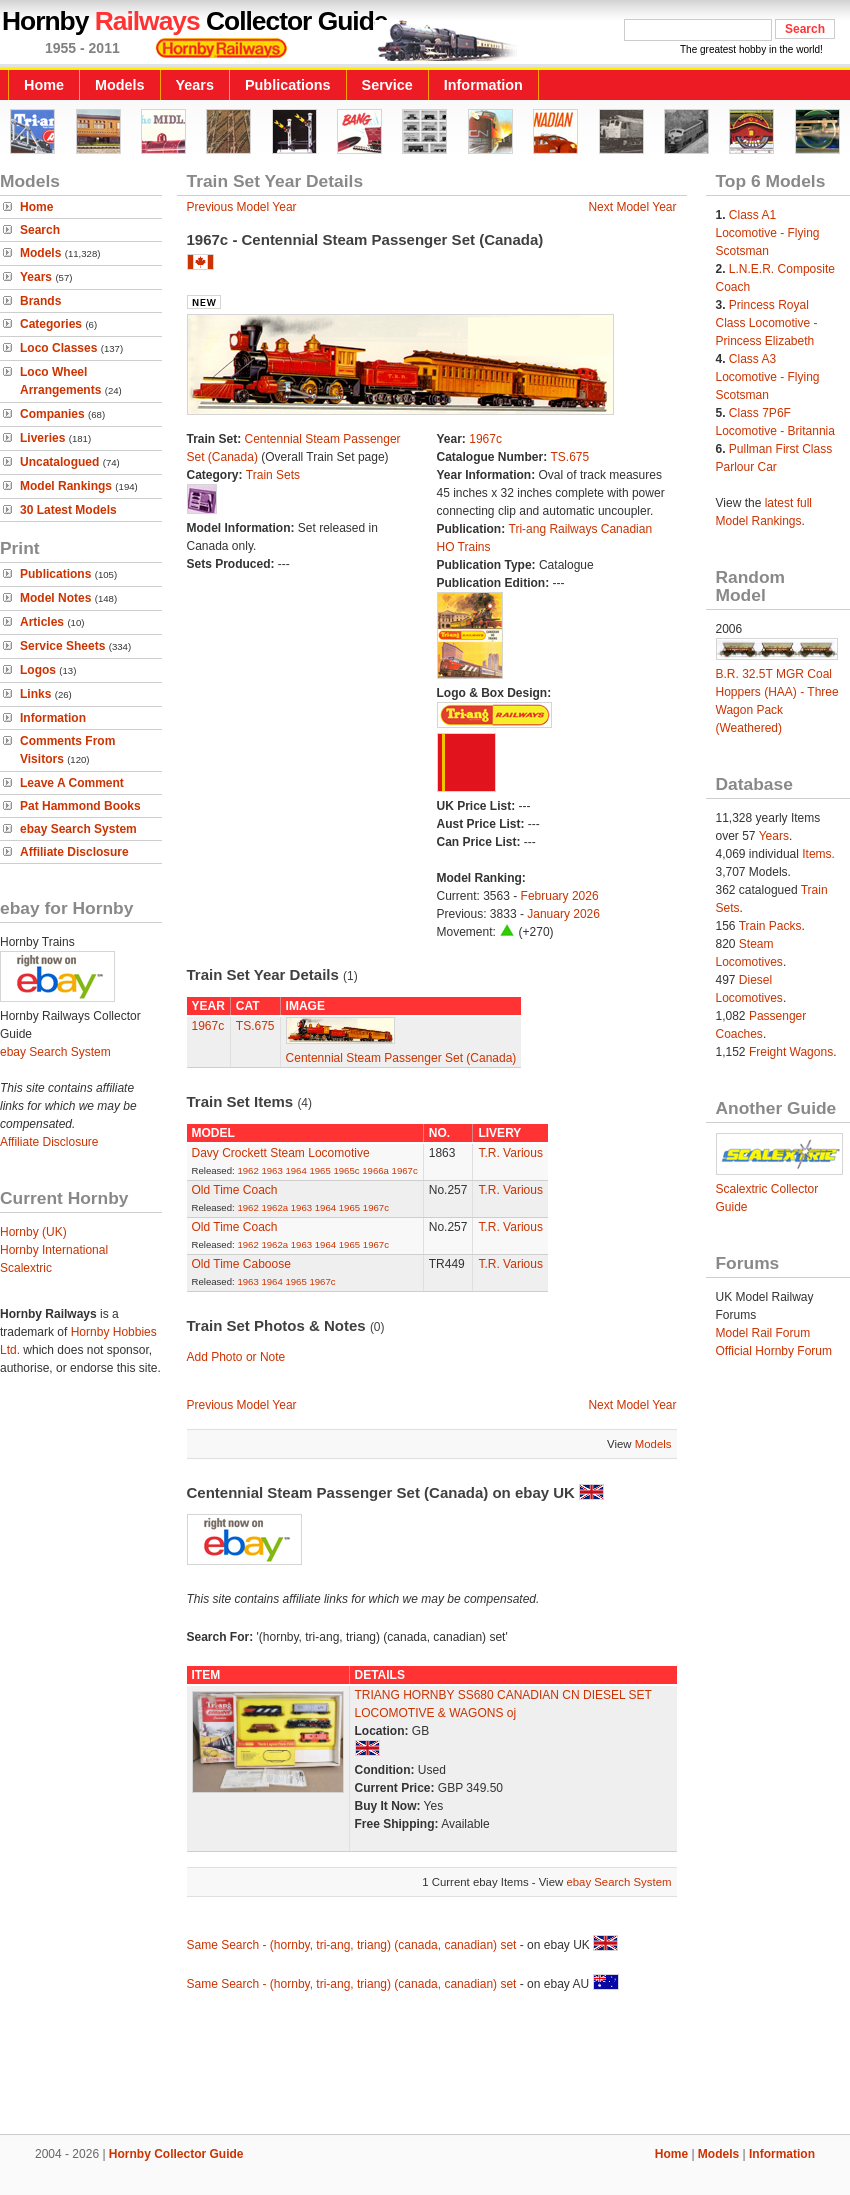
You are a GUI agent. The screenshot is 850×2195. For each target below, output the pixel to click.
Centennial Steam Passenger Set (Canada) (401, 1058)
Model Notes (55, 598)
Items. (818, 854)
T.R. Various (510, 1153)
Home (44, 85)
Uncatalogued (59, 462)
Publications (288, 85)
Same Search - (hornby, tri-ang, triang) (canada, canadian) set (352, 1945)
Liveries (42, 438)
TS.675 (570, 457)
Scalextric (26, 1268)
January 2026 (563, 914)
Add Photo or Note (236, 1357)
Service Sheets (62, 646)
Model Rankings (66, 486)
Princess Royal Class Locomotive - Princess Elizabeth (767, 323)
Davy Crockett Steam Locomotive (281, 1153)
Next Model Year (632, 207)
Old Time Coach (235, 1190)
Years (195, 85)
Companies (52, 414)
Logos (38, 670)
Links (35, 694)
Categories (51, 324)
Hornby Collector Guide (176, 2154)
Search (40, 230)
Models (120, 85)
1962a (274, 1207)
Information (483, 85)
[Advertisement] (425, 2066)
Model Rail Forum (763, 1333)
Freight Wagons (791, 1052)
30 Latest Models (68, 510)
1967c (485, 439)
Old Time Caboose (241, 1264)
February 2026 (560, 896)
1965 (319, 1170)
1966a (375, 1170)
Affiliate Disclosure (74, 852)
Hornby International (54, 1250)
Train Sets (273, 475)
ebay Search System (78, 829)
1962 (247, 1170)
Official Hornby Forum (774, 1351)
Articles (42, 622)
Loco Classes (58, 348)
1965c (346, 1170)
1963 (271, 1170)
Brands (40, 301)
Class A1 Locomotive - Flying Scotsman (768, 233)
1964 (295, 1170)
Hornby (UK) (33, 1232)
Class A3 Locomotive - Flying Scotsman (768, 377)
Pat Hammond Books (80, 806)
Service (387, 85)
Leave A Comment (72, 783)
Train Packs (770, 926)
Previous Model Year (242, 207)
